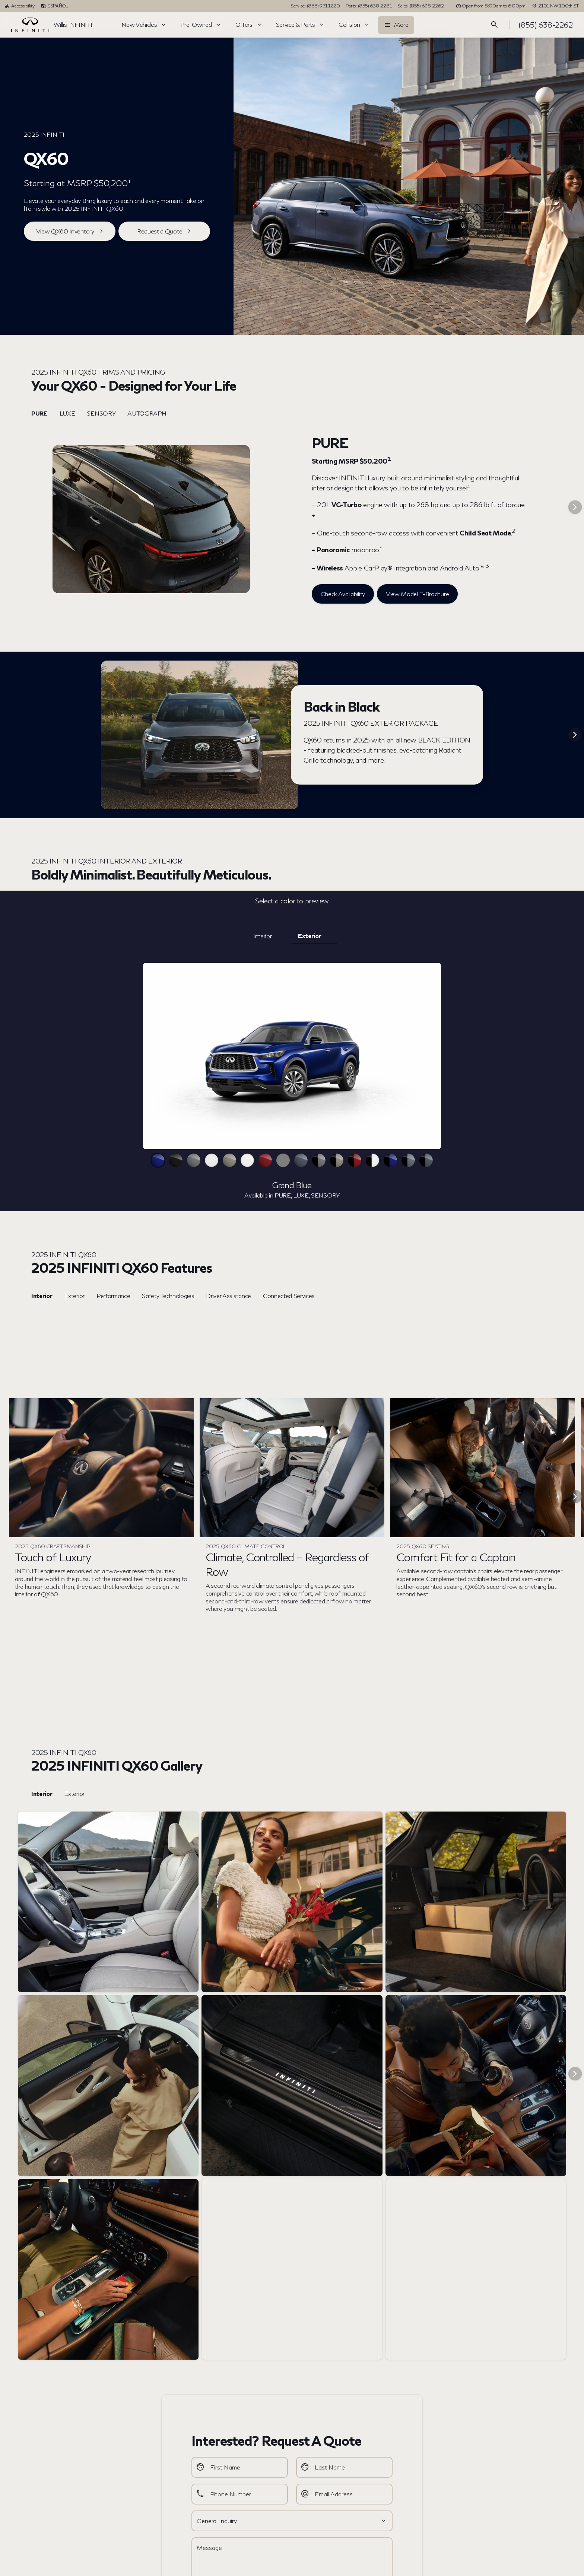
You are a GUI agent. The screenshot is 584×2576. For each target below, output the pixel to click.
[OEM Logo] (30, 25)
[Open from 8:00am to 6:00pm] (490, 5)
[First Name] (239, 2467)
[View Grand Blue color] (157, 1160)
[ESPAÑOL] (54, 5)
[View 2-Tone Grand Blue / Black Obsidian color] (390, 1160)
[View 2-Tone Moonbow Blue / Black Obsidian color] (426, 1160)
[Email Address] (344, 2494)
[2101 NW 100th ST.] (555, 5)
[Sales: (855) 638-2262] (420, 5)
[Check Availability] (343, 594)
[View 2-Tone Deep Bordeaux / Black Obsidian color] (354, 1160)
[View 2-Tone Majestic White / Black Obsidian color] (372, 1160)
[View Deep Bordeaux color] (265, 1160)
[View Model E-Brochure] (417, 594)
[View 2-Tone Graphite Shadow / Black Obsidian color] (319, 1160)
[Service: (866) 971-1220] (315, 5)
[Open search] (495, 25)
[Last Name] (344, 2467)
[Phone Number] (239, 2494)
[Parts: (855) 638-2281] (368, 5)
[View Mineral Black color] (175, 1160)
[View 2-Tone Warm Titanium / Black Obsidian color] (336, 1160)
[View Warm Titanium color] (229, 1160)
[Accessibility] (19, 5)
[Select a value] (292, 2520)
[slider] (292, 1056)
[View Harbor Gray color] (283, 1160)
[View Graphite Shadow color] (193, 1160)
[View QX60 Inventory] (69, 231)
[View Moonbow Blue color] (301, 1160)
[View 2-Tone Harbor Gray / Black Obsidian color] (408, 1160)
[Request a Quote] (164, 231)
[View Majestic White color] (247, 1160)
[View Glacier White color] (211, 1160)
